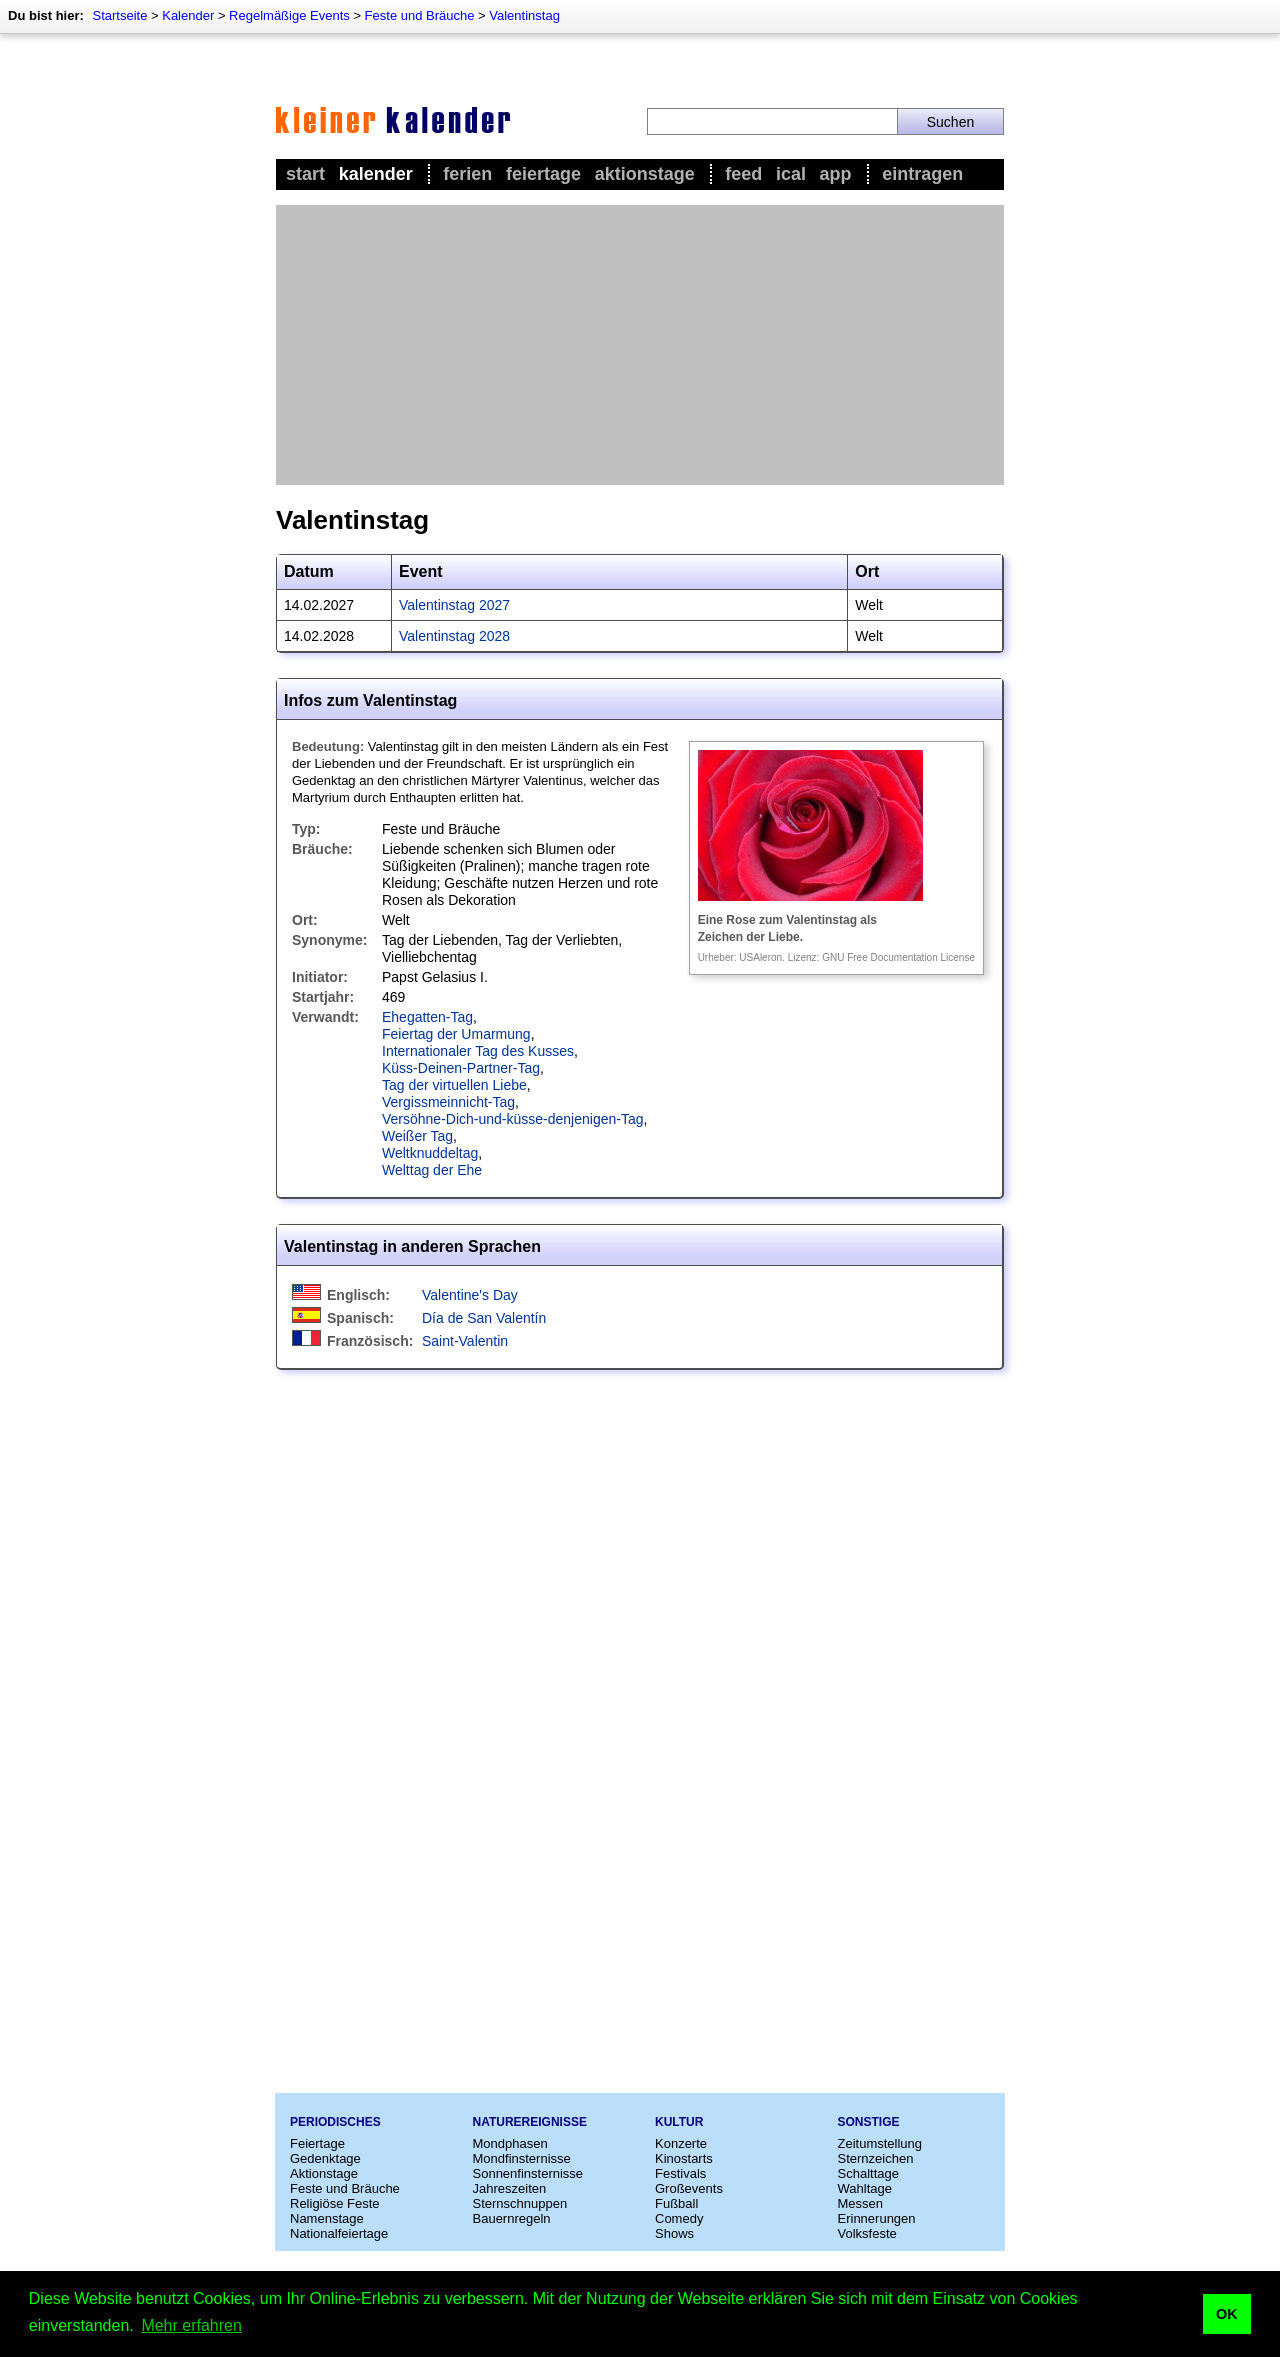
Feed (743, 174)
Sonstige (869, 2122)
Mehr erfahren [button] (191, 2325)
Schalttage (868, 2173)
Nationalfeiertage (339, 2233)
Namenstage (327, 2218)
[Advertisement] (640, 345)
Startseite (119, 15)
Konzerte (681, 2143)
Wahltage (865, 2188)
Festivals (680, 2173)
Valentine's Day (470, 1295)
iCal (791, 174)
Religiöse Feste (335, 2203)
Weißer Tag (417, 1136)
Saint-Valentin (465, 1341)
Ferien (467, 174)
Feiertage (543, 174)
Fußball (676, 2203)
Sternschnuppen (520, 2203)
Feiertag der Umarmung (456, 1034)
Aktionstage (645, 174)
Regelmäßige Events (289, 15)
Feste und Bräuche (420, 15)
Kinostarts (684, 2158)
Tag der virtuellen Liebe (454, 1085)
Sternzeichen (876, 2158)
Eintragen (922, 174)
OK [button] (1227, 2314)
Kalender (188, 15)
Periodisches (335, 2122)
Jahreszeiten (510, 2188)
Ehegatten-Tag (427, 1017)
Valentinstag (524, 15)
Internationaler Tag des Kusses (478, 1051)
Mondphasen (510, 2143)
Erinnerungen (877, 2218)
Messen (861, 2203)
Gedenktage (325, 2158)
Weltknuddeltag (430, 1153)
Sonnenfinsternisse (528, 2173)
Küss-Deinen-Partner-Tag (461, 1068)
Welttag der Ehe (432, 1170)
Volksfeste (867, 2233)
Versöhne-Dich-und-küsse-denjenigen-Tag (513, 1119)
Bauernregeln (512, 2218)
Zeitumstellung (880, 2143)
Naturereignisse (530, 2122)
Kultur (679, 2122)
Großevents (689, 2188)
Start (305, 174)
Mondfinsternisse (522, 2158)
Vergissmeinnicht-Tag (448, 1102)
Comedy (679, 2218)
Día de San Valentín (484, 1318)
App (836, 174)
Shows (674, 2233)
